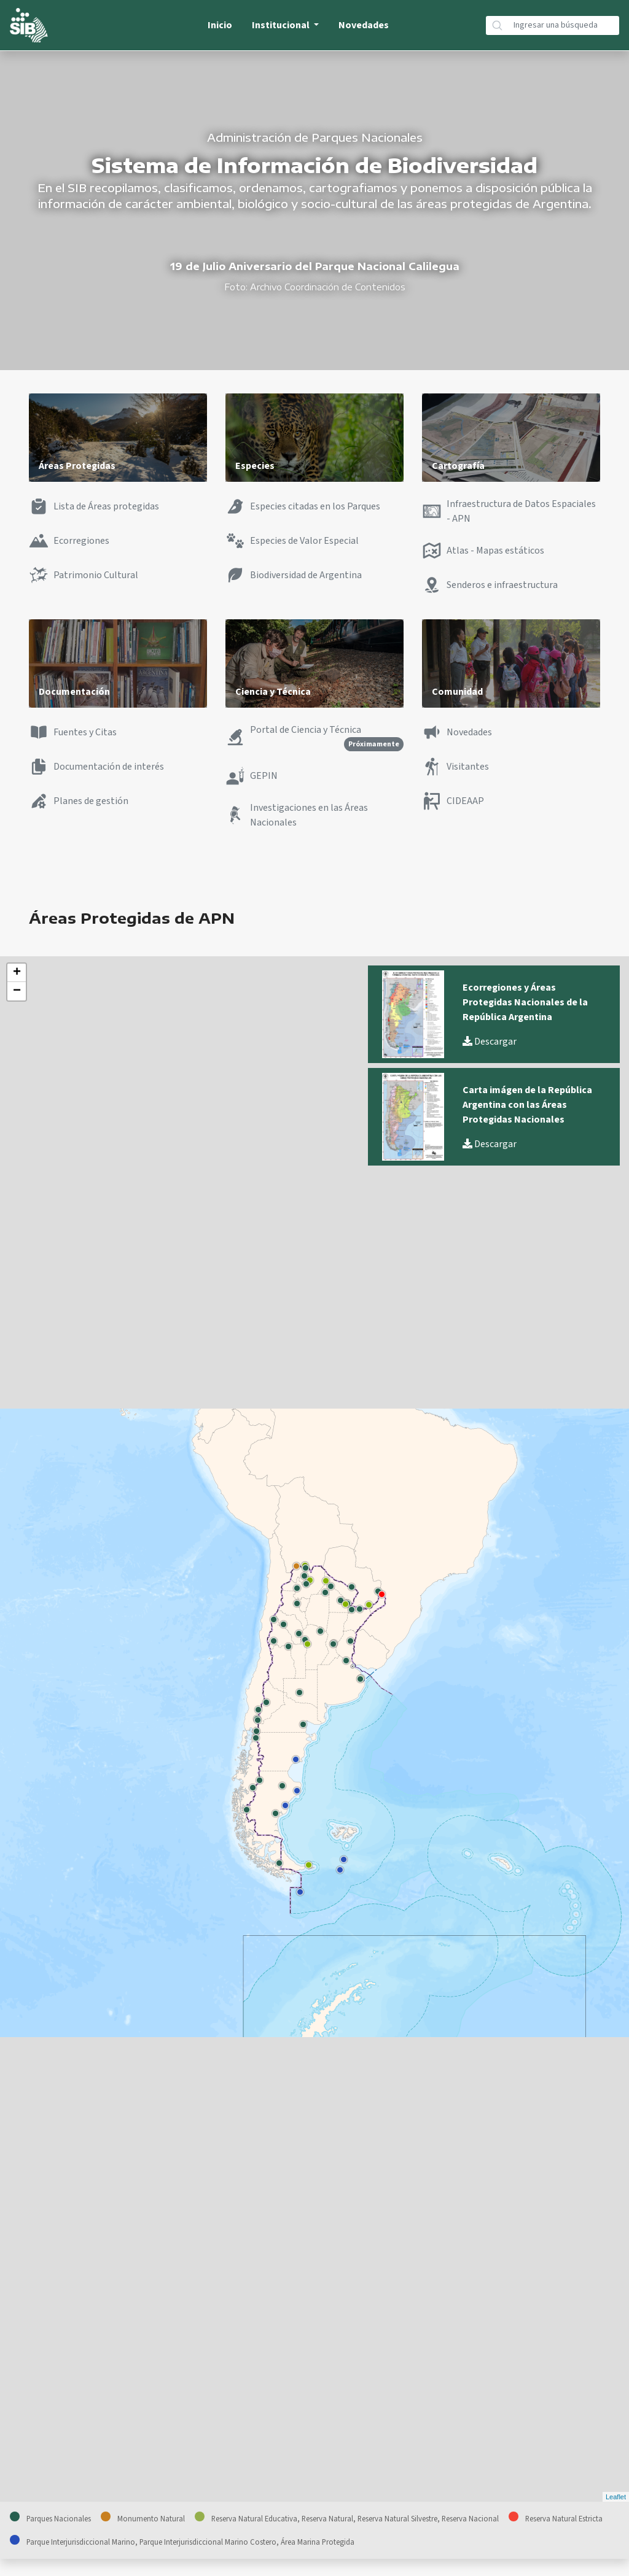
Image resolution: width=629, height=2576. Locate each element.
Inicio (220, 25)
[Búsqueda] (564, 25)
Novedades (363, 25)
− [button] (17, 991)
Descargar (490, 1041)
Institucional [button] (281, 25)
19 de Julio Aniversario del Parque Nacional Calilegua (314, 266)
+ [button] (17, 973)
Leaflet (616, 2497)
